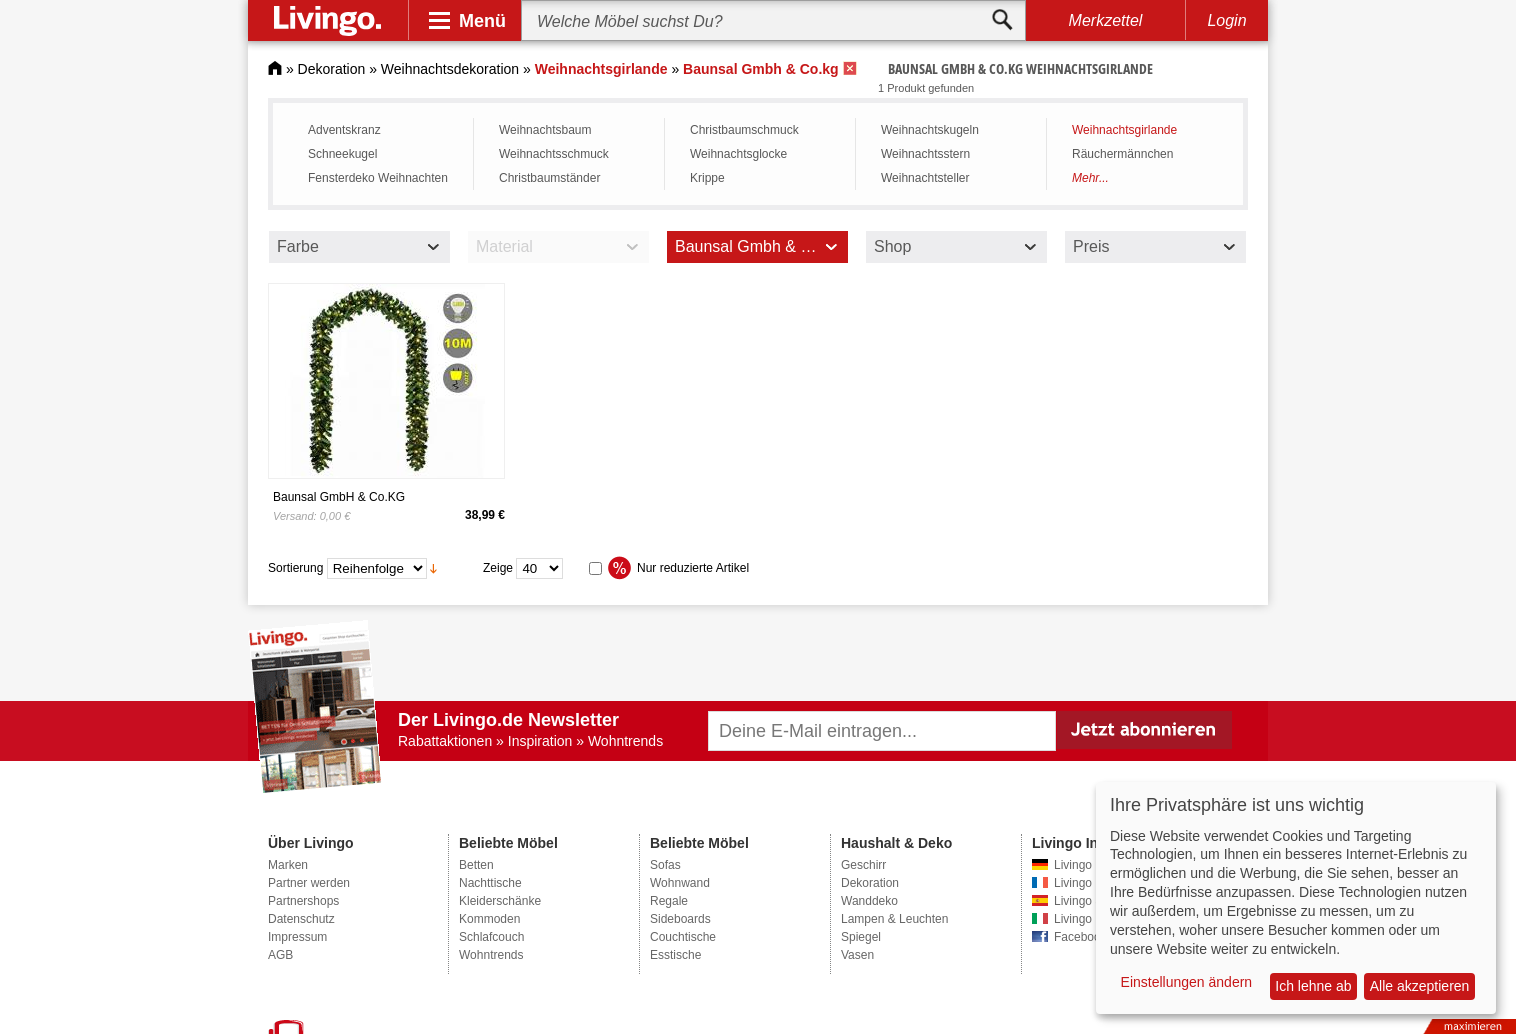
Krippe (707, 178)
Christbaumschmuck (744, 130)
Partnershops (303, 901)
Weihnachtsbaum (545, 130)
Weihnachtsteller (925, 178)
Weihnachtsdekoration (450, 69)
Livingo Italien (1090, 919)
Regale (669, 901)
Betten (476, 865)
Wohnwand (680, 883)
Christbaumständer (549, 178)
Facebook (1080, 937)
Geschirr (863, 865)
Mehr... (1090, 178)
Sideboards (680, 919)
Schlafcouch (491, 937)
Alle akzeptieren (1420, 986)
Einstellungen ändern (1187, 982)
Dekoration (332, 69)
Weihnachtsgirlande (1124, 130)
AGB (280, 955)
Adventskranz (344, 130)
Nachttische (490, 883)
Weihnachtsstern (925, 154)
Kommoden (489, 919)
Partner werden (309, 883)
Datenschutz (301, 919)
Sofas (665, 865)
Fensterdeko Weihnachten (378, 178)
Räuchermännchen (1122, 154)
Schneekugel (342, 154)
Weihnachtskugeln (930, 130)
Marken (288, 865)
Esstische (675, 955)
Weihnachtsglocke (738, 154)
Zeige (498, 568)
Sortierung (295, 568)
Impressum (297, 937)
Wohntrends (491, 955)
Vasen (857, 955)
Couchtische (683, 937)
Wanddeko (869, 901)
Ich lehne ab (1313, 986)
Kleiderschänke (500, 901)
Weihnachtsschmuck (554, 154)
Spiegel (861, 937)
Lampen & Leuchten (894, 919)
